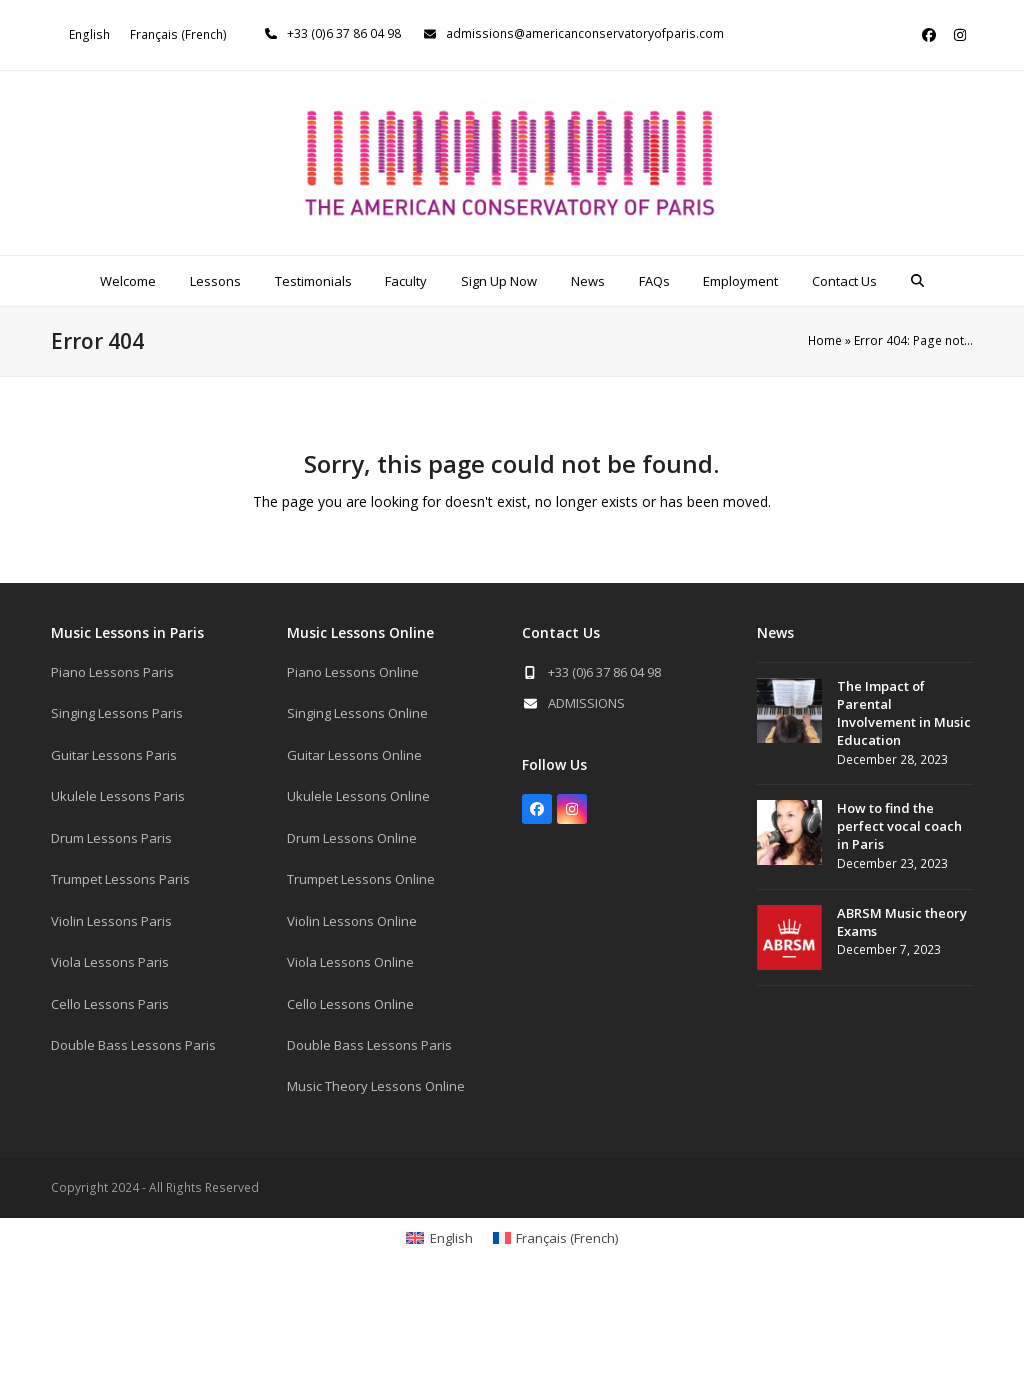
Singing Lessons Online (357, 713)
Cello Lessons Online (350, 1004)
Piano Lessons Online (353, 672)
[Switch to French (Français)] (178, 35)
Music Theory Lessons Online (376, 1086)
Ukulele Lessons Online (358, 796)
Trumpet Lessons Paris (120, 879)
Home (825, 340)
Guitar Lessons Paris (114, 755)
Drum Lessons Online (352, 838)
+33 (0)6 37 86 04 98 (344, 33)
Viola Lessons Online (350, 962)
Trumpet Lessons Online (361, 879)
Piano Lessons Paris (112, 672)
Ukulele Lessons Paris (118, 796)
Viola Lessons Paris (110, 962)
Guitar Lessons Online (354, 755)
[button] (918, 281)
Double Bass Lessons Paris (133, 1045)
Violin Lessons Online (352, 921)
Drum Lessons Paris (111, 838)
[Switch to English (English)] (89, 35)
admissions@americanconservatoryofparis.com (585, 33)
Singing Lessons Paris (117, 713)
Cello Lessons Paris (110, 1004)
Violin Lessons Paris (111, 921)
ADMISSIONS (586, 703)
